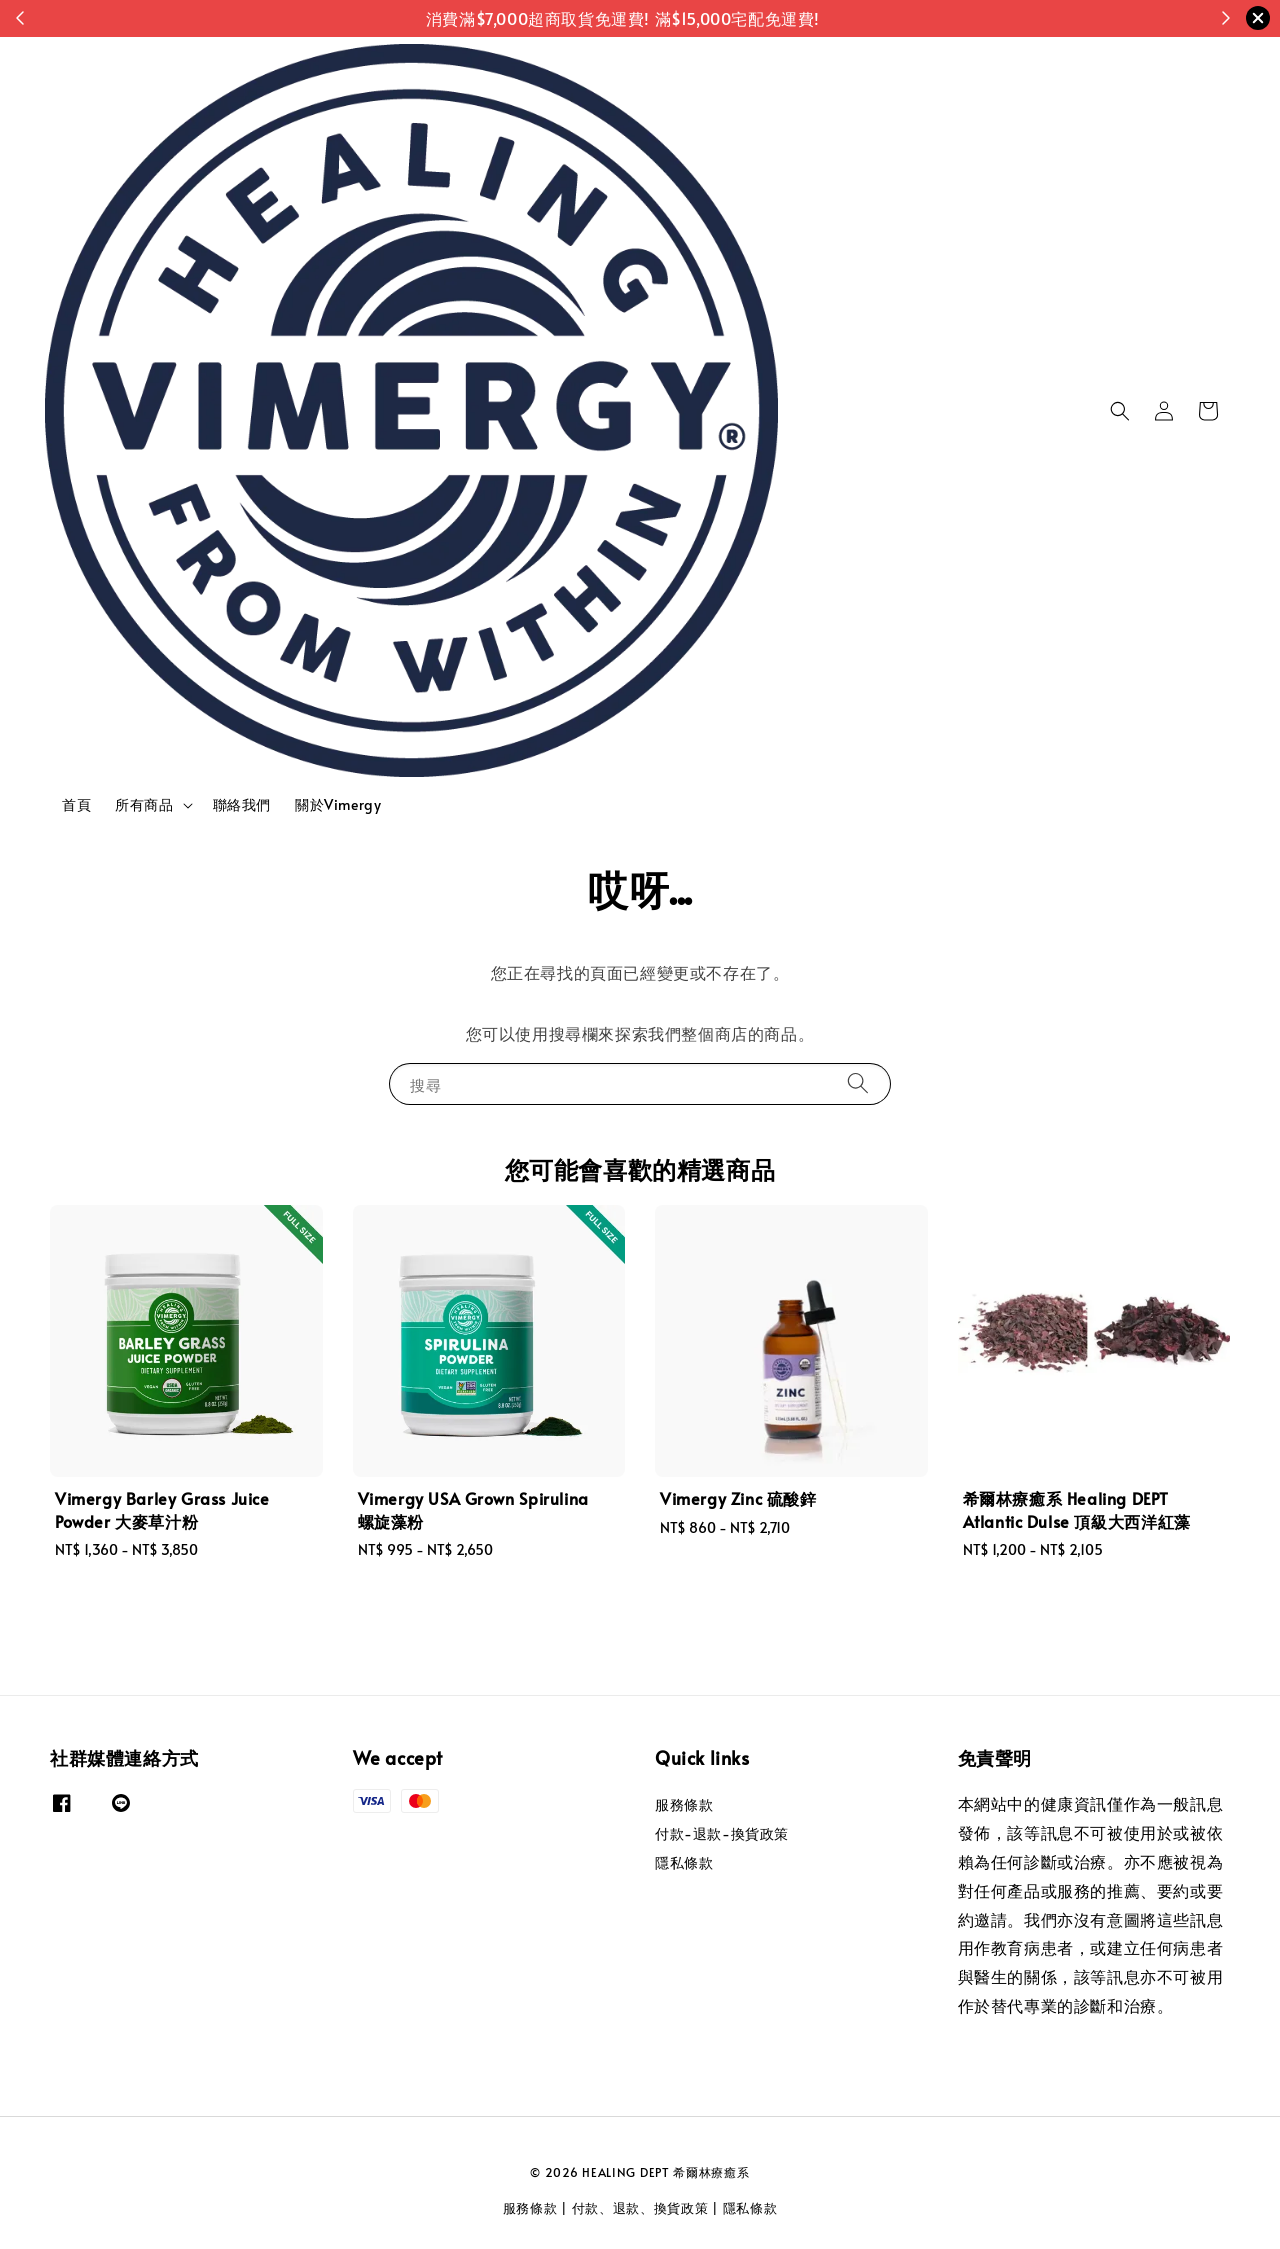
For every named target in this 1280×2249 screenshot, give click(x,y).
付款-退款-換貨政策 (722, 1833)
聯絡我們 (242, 804)
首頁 (76, 804)
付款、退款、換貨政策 (640, 2208)
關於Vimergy (338, 804)
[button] (1120, 411)
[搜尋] (858, 1083)
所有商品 (144, 805)
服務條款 (684, 1805)
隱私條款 (684, 1862)
